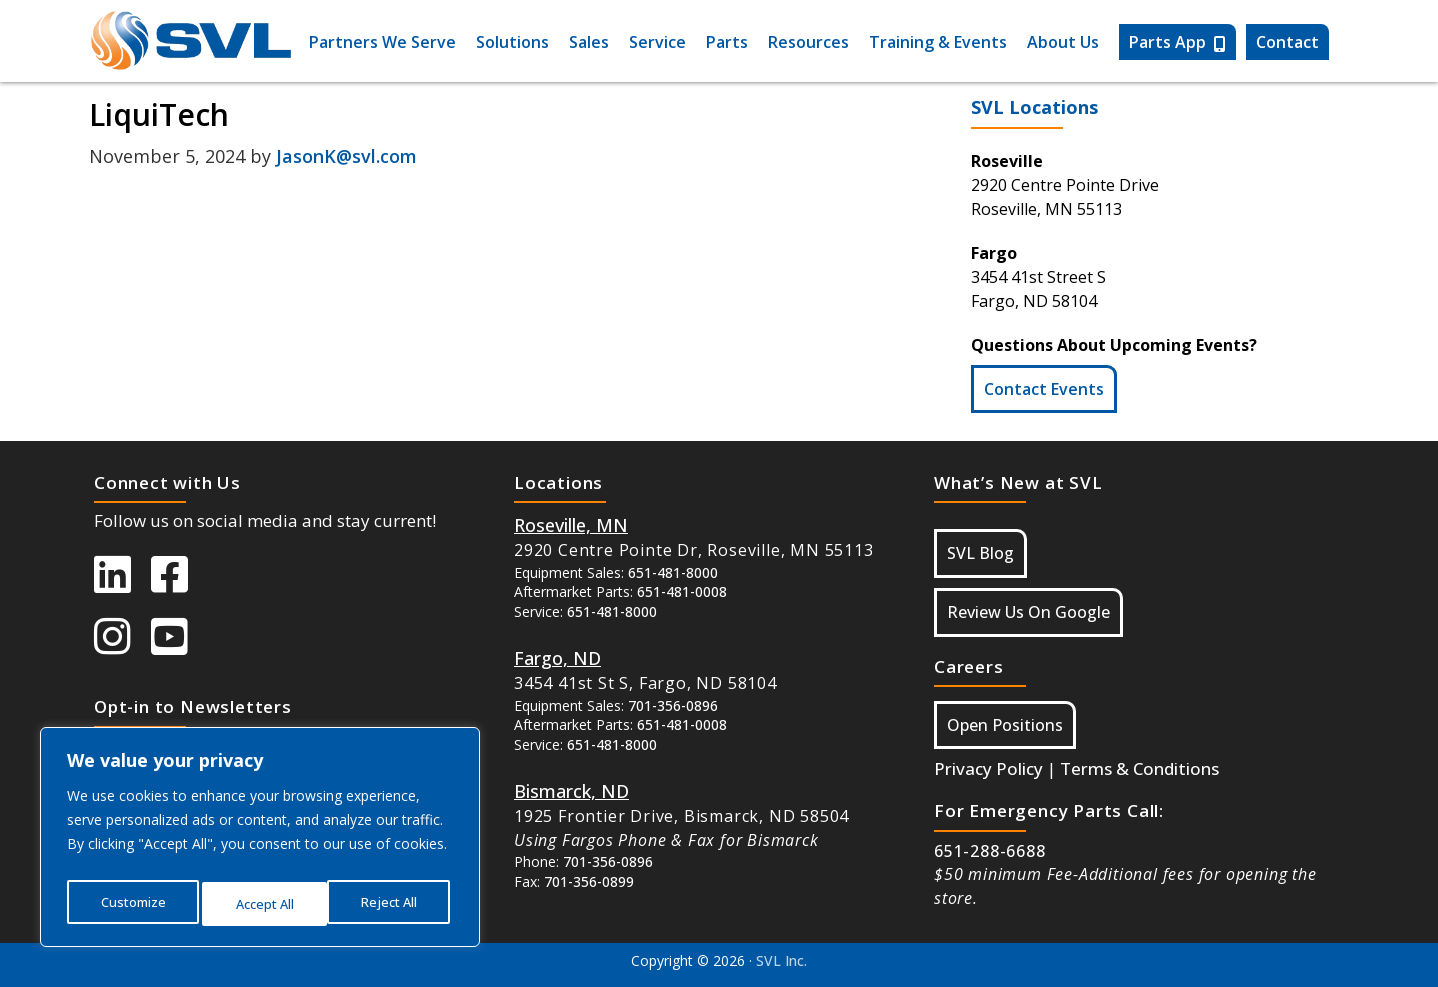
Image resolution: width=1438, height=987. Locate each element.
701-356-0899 (589, 881)
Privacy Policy (988, 768)
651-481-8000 (673, 572)
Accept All (392, 903)
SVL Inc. (781, 960)
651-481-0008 (682, 591)
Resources (808, 42)
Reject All (263, 903)
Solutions (512, 42)
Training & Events (938, 42)
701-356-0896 (673, 705)
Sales (589, 42)
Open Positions (1005, 725)
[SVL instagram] (122, 646)
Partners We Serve (382, 42)
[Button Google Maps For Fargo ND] (557, 658)
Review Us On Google (1028, 612)
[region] (260, 842)
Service (657, 42)
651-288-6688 (990, 851)
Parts (727, 42)
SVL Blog (980, 553)
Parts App (1177, 42)
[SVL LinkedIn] (122, 584)
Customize (131, 903)
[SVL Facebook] (179, 584)
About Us (1063, 42)
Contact (1287, 42)
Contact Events (1044, 389)
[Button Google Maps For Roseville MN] (571, 525)
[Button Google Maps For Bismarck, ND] (571, 791)
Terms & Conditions (1139, 768)
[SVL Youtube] (179, 646)
